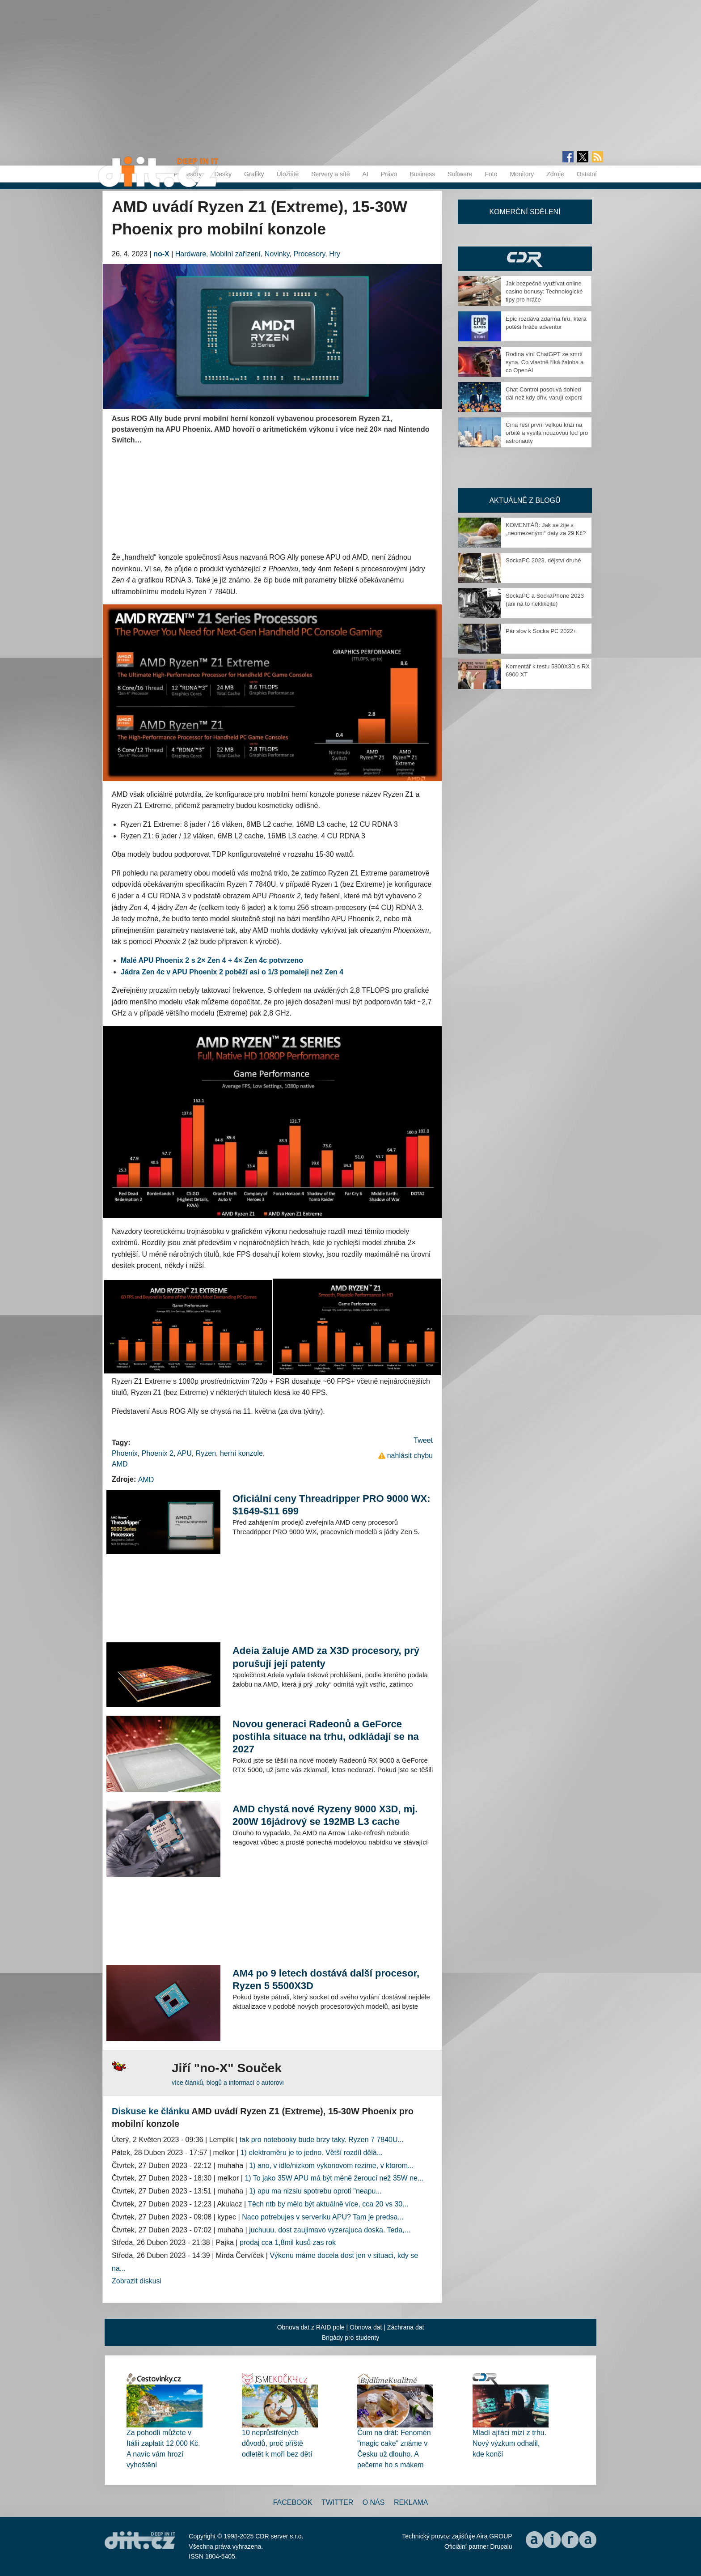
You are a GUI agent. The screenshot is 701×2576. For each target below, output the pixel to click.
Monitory (522, 174)
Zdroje (555, 174)
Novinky (277, 254)
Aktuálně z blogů (524, 500)
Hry (334, 254)
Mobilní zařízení (235, 254)
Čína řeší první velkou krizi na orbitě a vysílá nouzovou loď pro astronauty (547, 432)
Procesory (309, 254)
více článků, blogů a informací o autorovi (228, 2082)
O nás (374, 2502)
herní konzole (241, 1453)
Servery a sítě (330, 174)
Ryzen (206, 1453)
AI (365, 174)
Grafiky (254, 174)
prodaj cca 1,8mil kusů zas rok (288, 2242)
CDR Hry (525, 259)
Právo (389, 174)
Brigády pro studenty (350, 2337)
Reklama (411, 2502)
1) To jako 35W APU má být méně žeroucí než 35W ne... (334, 2178)
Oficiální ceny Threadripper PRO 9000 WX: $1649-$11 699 (331, 1505)
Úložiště (287, 174)
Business (422, 174)
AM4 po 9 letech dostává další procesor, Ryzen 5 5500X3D (325, 1979)
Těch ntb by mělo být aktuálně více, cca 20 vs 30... (328, 2204)
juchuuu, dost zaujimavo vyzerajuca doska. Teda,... (329, 2230)
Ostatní (587, 174)
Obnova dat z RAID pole (311, 2327)
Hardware (190, 254)
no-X (161, 254)
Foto (491, 174)
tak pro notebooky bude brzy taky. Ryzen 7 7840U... (322, 2139)
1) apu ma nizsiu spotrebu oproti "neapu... (315, 2191)
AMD (120, 1464)
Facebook (292, 2502)
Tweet (423, 1440)
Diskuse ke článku (150, 2111)
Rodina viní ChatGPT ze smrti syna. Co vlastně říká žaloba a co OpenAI (544, 362)
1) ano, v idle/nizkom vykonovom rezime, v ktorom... (331, 2165)
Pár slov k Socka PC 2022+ (541, 631)
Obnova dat (366, 2327)
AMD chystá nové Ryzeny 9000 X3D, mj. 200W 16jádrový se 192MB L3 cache (325, 1815)
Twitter (337, 2502)
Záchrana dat (405, 2327)
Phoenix (125, 1453)
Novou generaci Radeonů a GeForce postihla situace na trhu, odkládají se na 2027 (325, 1736)
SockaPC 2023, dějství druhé (543, 560)
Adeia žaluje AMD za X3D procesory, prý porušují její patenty (325, 1657)
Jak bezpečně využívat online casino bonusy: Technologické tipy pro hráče (544, 291)
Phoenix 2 (157, 1453)
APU (184, 1453)
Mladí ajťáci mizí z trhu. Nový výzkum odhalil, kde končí (509, 2443)
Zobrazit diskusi (136, 2281)
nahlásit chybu (410, 1455)
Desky (223, 174)
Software (460, 174)
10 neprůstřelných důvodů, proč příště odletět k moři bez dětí (277, 2443)
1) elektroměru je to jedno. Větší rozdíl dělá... (312, 2152)
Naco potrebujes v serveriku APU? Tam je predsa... (323, 2217)
